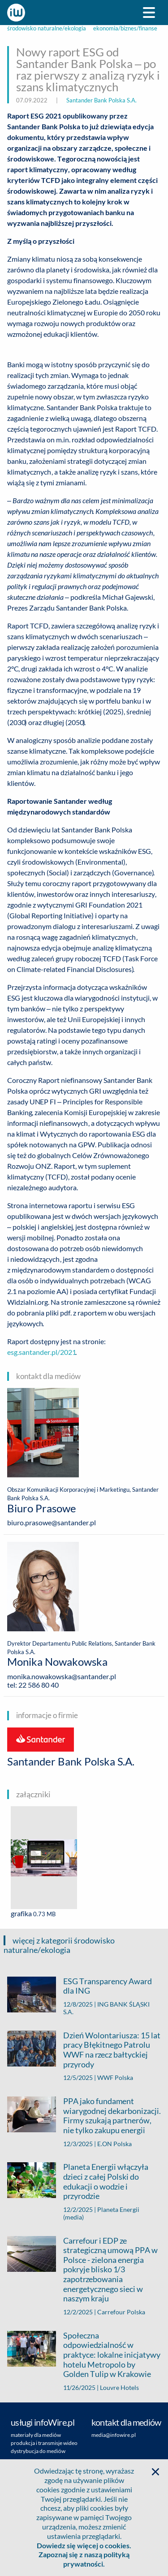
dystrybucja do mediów (38, 2451)
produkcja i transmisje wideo (44, 2443)
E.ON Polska (114, 2143)
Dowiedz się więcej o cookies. (84, 2545)
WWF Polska (115, 2077)
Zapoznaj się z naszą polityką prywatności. (84, 2559)
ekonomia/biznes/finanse (125, 28)
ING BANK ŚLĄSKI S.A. (106, 2008)
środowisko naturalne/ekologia (46, 28)
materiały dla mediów (36, 2435)
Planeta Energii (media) (101, 2213)
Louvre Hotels (119, 2387)
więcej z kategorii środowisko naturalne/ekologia (59, 1945)
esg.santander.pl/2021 (41, 1352)
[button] (155, 2471)
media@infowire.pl (113, 2435)
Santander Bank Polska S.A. (101, 100)
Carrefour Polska (121, 2312)
